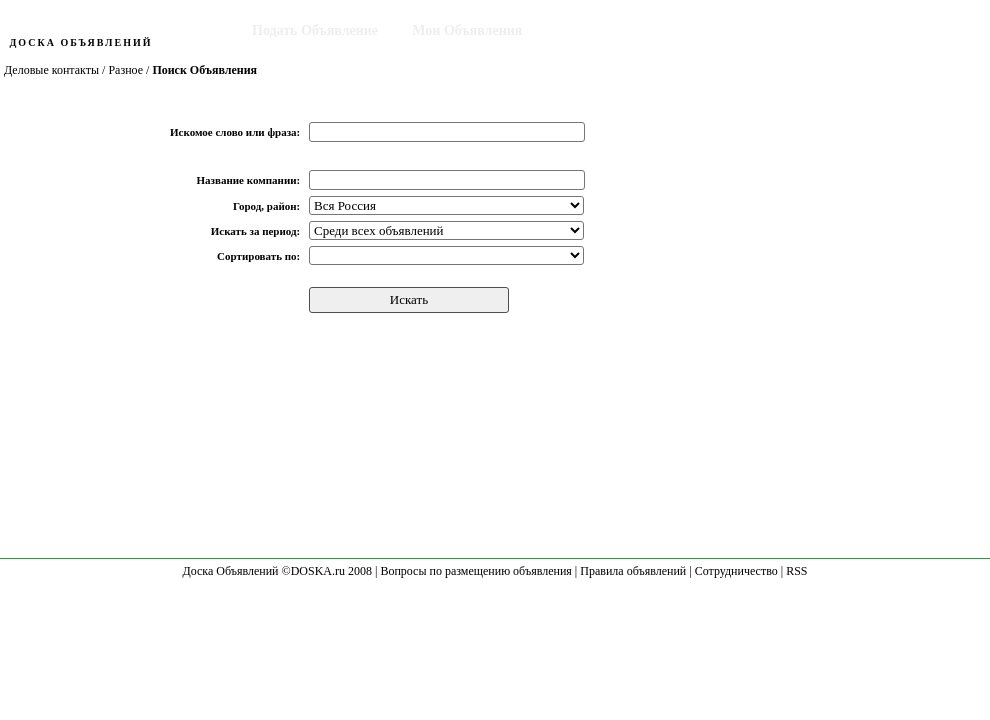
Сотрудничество (736, 571)
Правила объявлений (633, 571)
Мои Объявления (467, 30)
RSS (796, 571)
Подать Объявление (315, 30)
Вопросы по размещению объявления (475, 571)
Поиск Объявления (618, 30)
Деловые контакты (51, 70)
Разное (125, 70)
